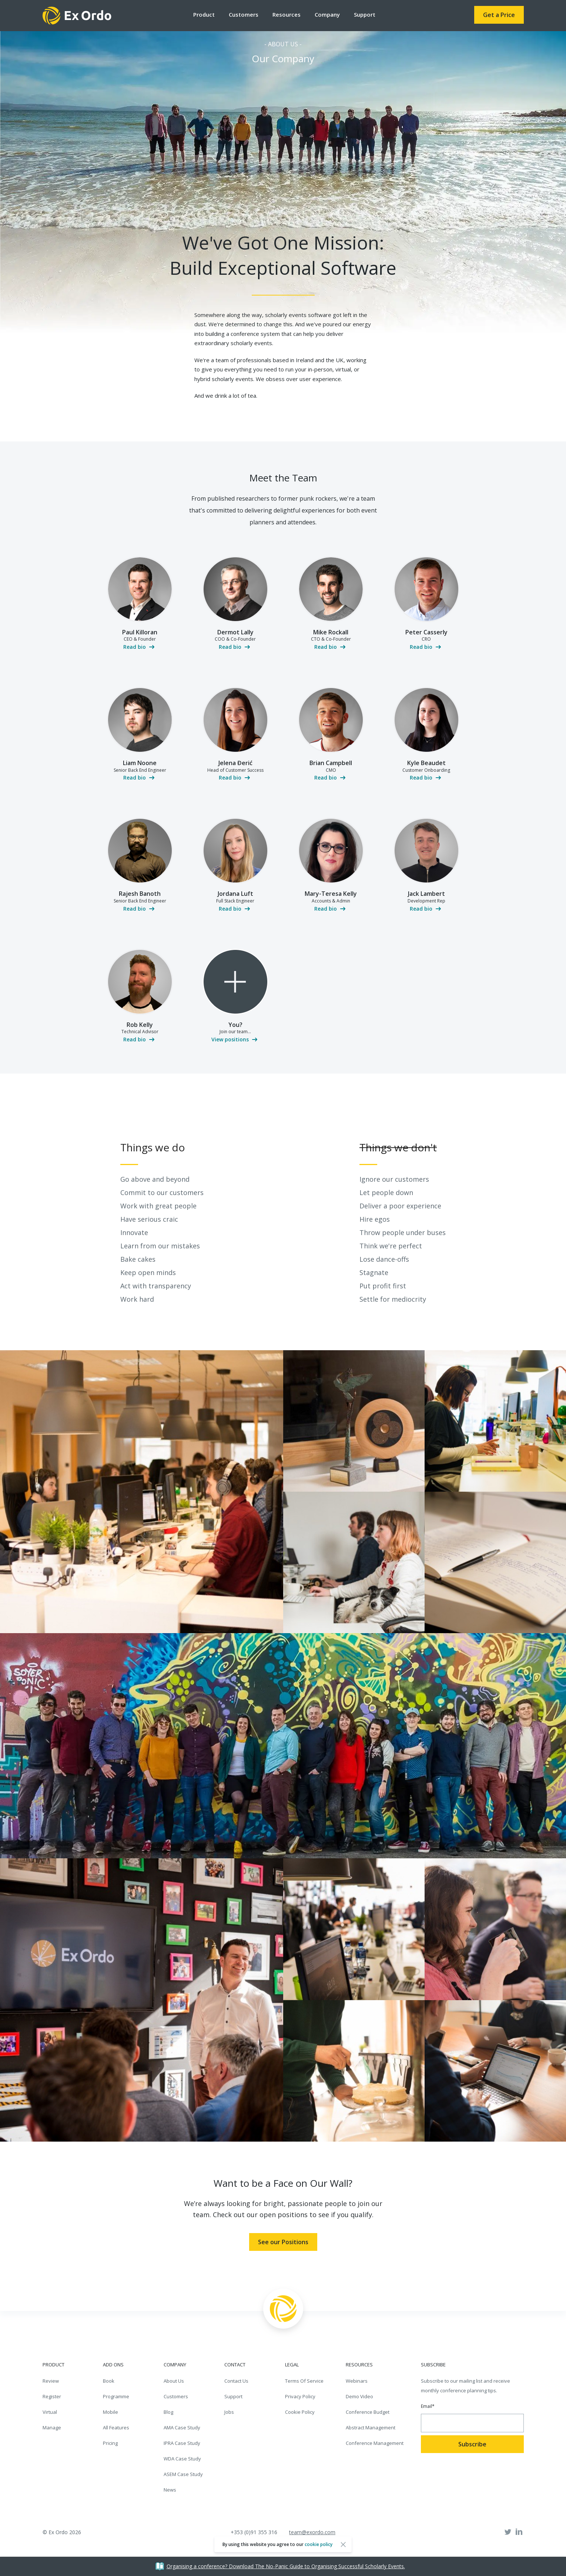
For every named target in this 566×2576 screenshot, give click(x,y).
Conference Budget (367, 2412)
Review (51, 2381)
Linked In (519, 2532)
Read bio (134, 646)
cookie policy (318, 2544)
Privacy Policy (300, 2396)
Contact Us (236, 2381)
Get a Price (499, 15)
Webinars (357, 2381)
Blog (168, 2412)
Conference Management (374, 2443)
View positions (230, 1039)
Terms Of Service (304, 2381)
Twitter (508, 2532)
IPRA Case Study (182, 2443)
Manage (52, 2427)
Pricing (110, 2443)
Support (364, 14)
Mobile (110, 2412)
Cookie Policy (300, 2412)
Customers (176, 2396)
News (170, 2489)
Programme (116, 2396)
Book (108, 2381)
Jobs (229, 2412)
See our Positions (283, 2242)
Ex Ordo (77, 15)
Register (52, 2396)
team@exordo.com (312, 2532)
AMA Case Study (182, 2427)
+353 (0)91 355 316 (254, 2532)
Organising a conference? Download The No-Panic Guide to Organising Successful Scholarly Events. (286, 2566)
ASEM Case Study (183, 2474)
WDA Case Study (182, 2458)
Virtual (50, 2412)
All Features (116, 2427)
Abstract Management (370, 2427)
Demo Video (359, 2396)
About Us (174, 2381)
